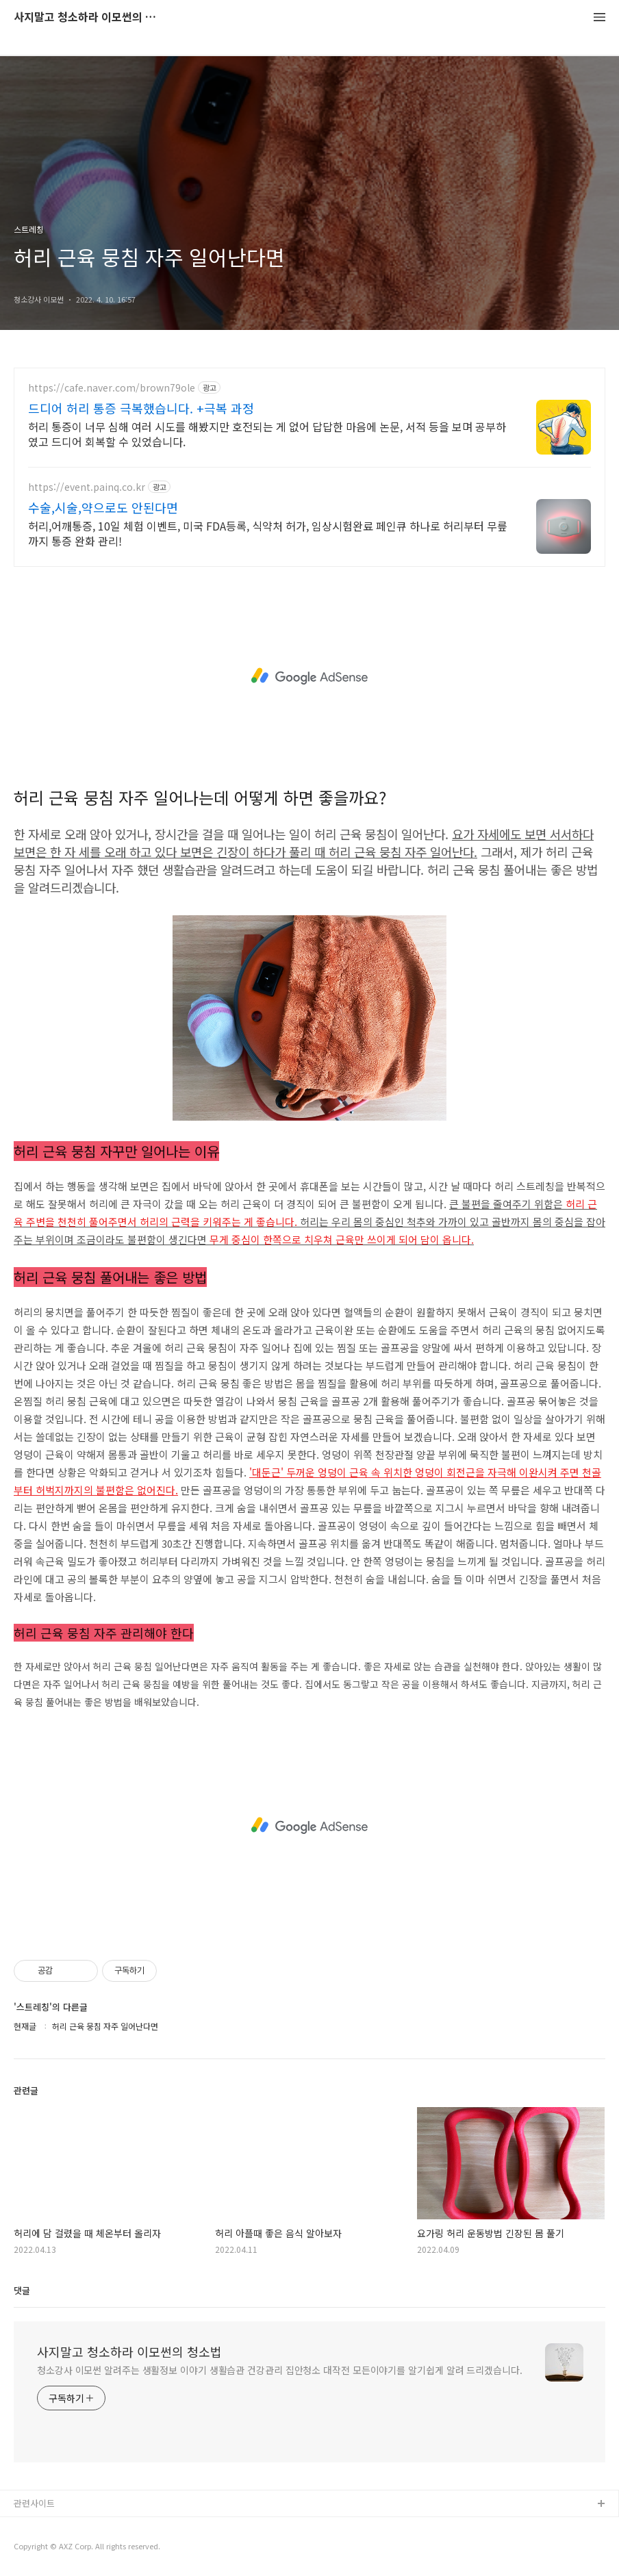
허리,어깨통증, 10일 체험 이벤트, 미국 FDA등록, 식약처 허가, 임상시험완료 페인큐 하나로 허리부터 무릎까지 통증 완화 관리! (267, 533)
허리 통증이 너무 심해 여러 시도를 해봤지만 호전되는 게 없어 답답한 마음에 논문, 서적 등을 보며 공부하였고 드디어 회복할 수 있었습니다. (267, 433)
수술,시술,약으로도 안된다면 (103, 507)
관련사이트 (34, 2503)
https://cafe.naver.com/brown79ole (111, 388)
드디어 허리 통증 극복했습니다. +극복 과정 (141, 408)
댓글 (22, 2290)
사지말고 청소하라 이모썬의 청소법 (89, 17)
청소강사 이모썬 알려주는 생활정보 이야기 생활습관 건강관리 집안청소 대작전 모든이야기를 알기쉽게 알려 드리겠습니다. (279, 2370)
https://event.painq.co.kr (86, 487)
